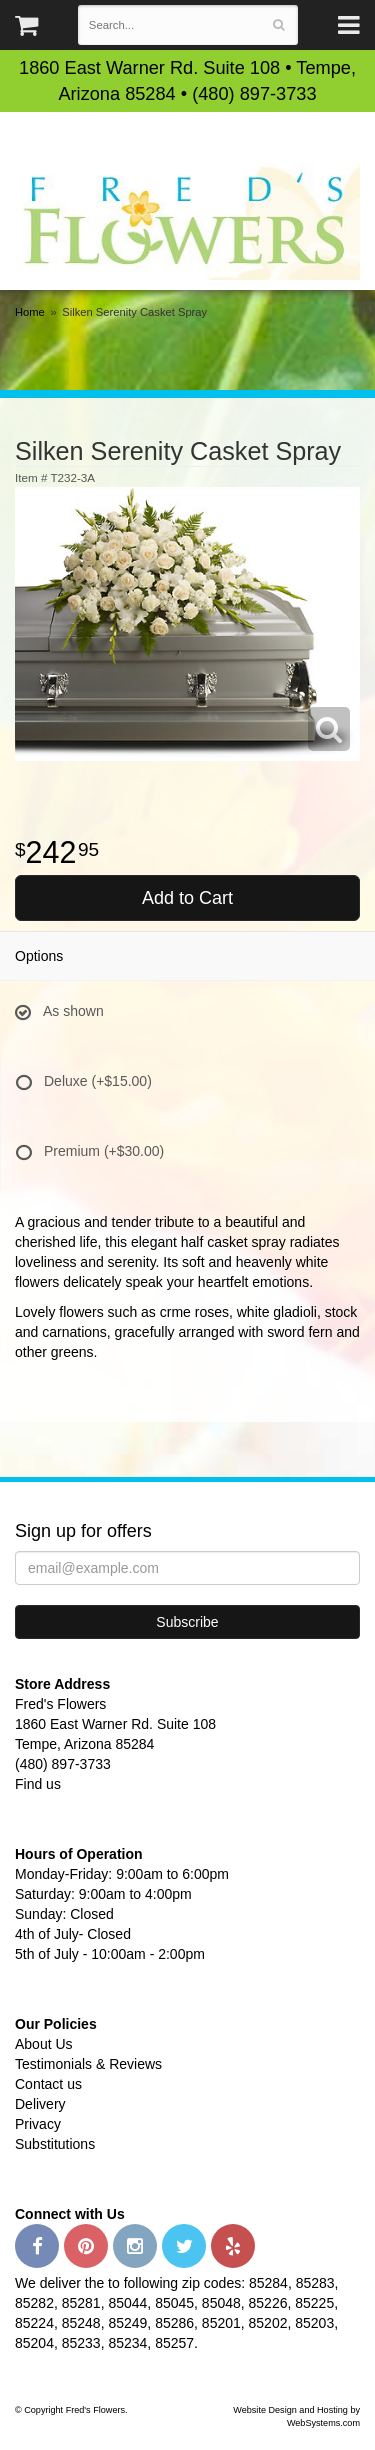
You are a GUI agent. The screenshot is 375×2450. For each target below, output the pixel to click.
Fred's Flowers (187, 220)
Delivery (40, 2104)
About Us (44, 2044)
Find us (38, 1784)
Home (30, 312)
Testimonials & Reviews (88, 2064)
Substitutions (55, 2144)
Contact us (48, 2084)
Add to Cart (187, 898)
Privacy (38, 2124)
